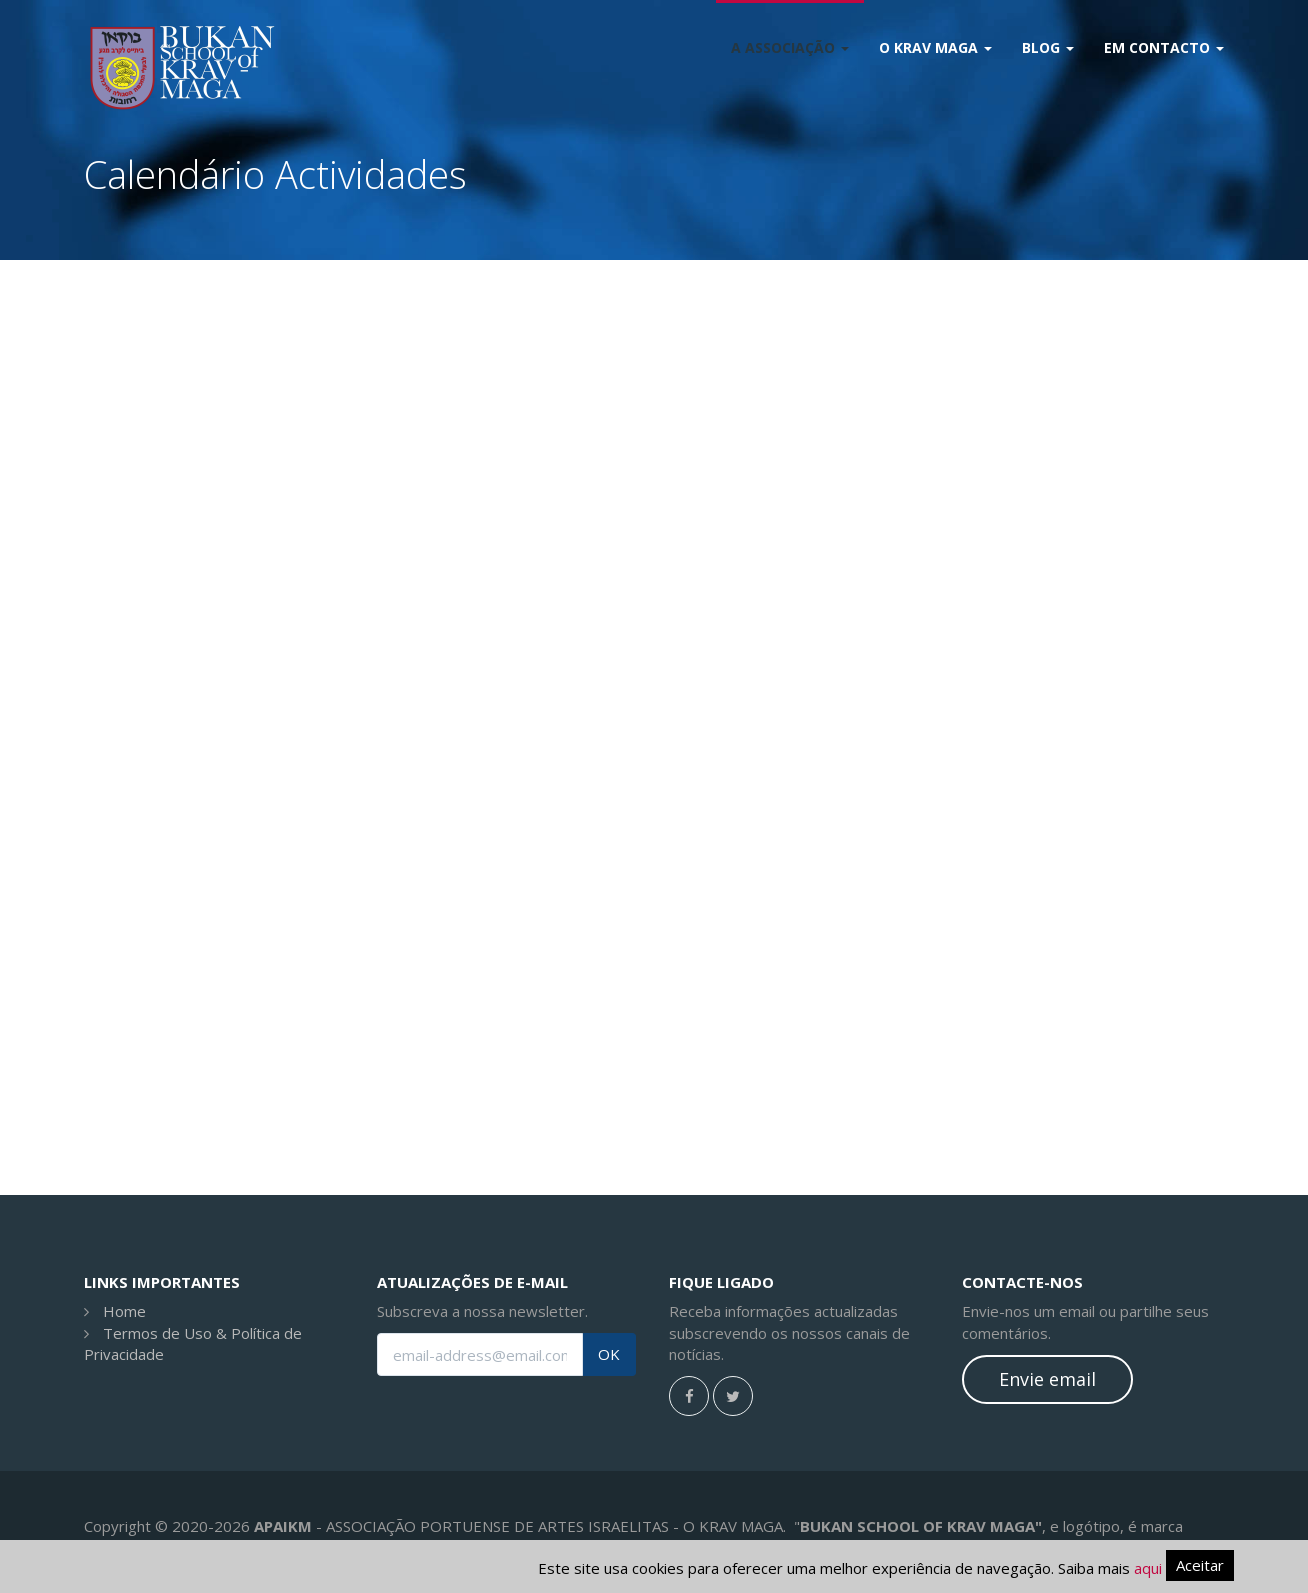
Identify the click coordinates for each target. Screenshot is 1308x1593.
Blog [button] (1048, 47)
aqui (1148, 1568)
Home (124, 1311)
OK (609, 1354)
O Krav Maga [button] (935, 47)
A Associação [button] (790, 47)
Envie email (1047, 1379)
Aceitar (1200, 1565)
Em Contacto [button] (1164, 47)
